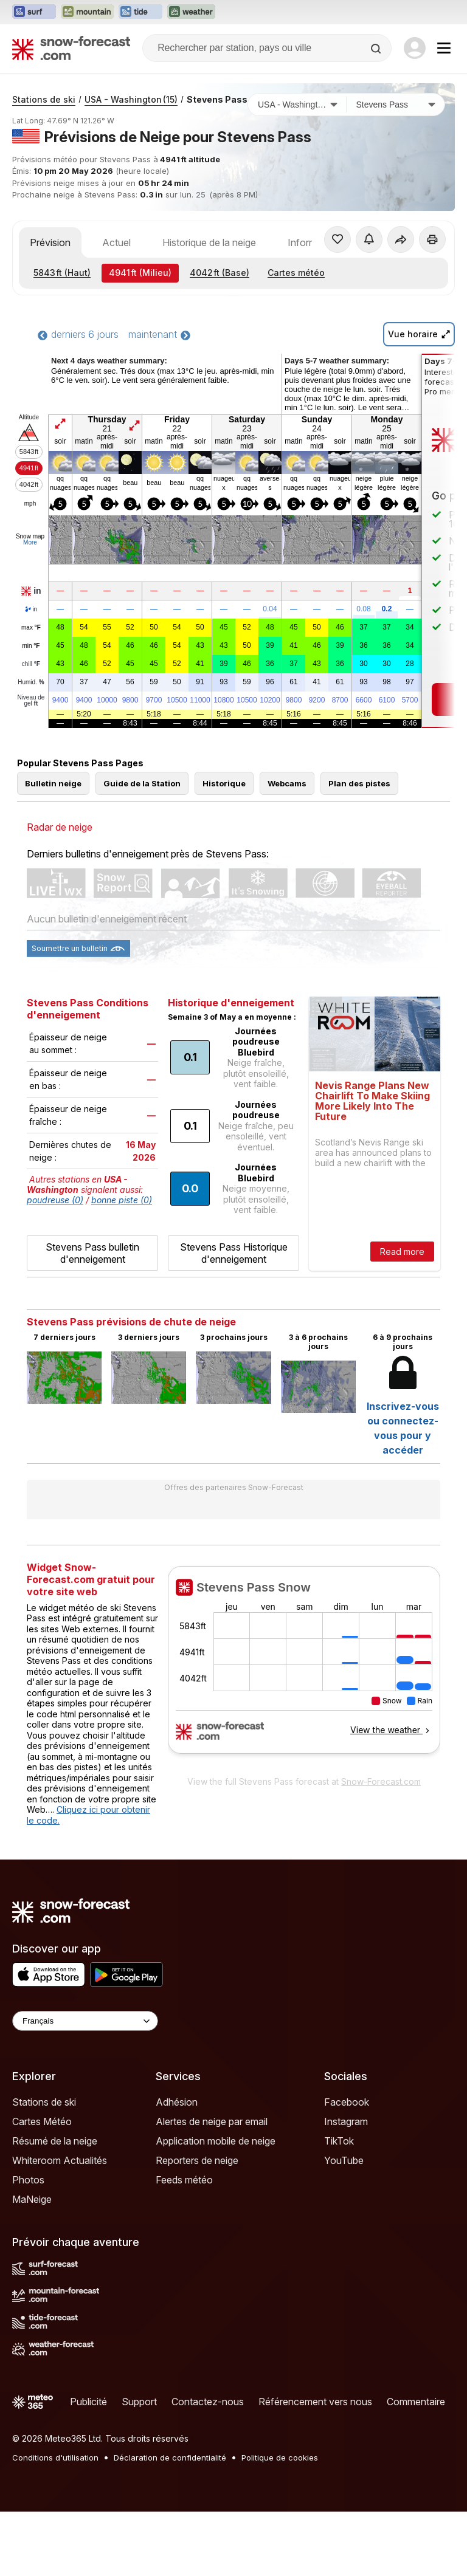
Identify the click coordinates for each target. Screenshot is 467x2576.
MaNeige (32, 2264)
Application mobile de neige (215, 2205)
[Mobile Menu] (444, 48)
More (30, 606)
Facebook (346, 2166)
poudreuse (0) (55, 1264)
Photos (28, 2244)
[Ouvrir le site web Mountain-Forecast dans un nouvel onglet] (87, 12)
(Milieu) (140, 337)
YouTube (344, 2225)
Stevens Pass (217, 164)
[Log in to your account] (415, 48)
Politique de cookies (279, 2522)
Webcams (287, 848)
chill (31, 729)
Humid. (31, 747)
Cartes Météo (42, 2186)
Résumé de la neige (54, 2205)
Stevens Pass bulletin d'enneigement (92, 1317)
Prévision (50, 307)
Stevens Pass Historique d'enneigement (234, 1317)
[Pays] (297, 169)
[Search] (377, 49)
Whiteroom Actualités (59, 2225)
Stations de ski (43, 164)
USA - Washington (131, 164)
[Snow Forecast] (71, 48)
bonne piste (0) (121, 1264)
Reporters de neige (197, 2225)
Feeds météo (184, 2244)
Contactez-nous (207, 2466)
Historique (224, 848)
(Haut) (62, 337)
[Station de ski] (396, 169)
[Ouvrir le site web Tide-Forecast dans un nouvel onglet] (140, 12)
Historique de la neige (209, 307)
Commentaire (416, 2466)
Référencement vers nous (315, 2466)
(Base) (219, 337)
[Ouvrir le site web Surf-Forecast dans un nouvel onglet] (34, 12)
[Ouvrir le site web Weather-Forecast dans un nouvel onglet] (191, 12)
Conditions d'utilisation (55, 2522)
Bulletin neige (53, 848)
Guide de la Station (142, 848)
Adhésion (177, 2166)
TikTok (339, 2205)
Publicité (88, 2466)
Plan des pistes (359, 848)
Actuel (116, 307)
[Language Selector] (85, 2085)
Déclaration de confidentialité (170, 2522)
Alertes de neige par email (212, 2186)
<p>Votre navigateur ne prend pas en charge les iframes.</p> (304, 1732)
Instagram (346, 2186)
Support (139, 2466)
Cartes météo (296, 337)
